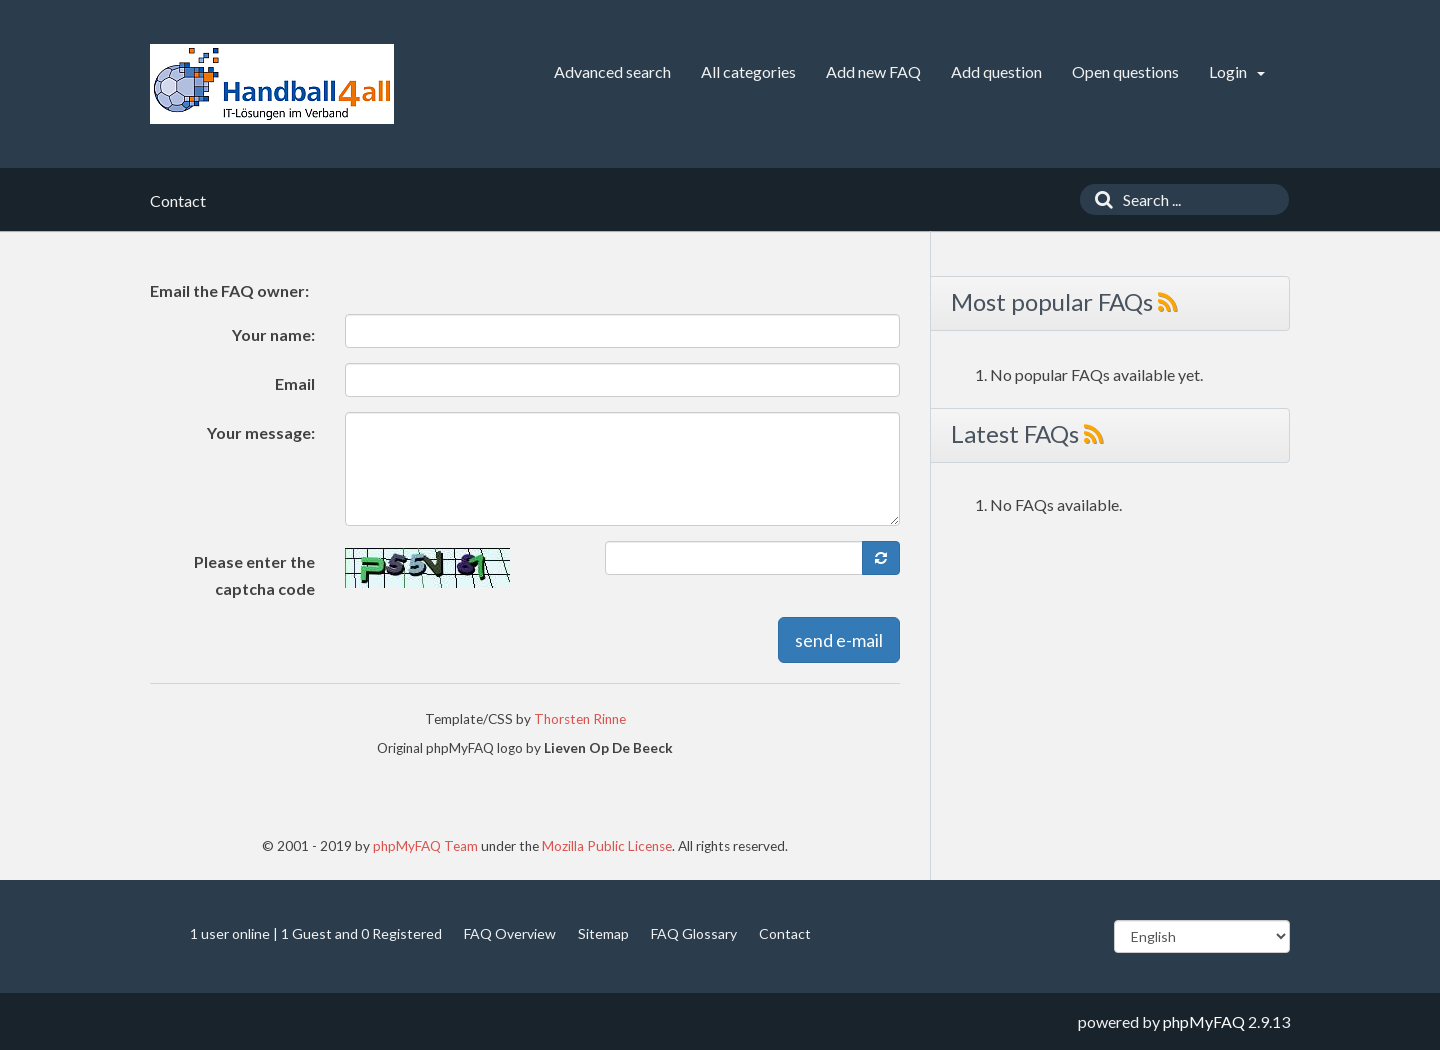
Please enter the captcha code (254, 575)
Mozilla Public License (607, 846)
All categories (748, 71)
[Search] (1099, 199)
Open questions (1125, 71)
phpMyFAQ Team (425, 846)
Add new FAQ (873, 71)
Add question (996, 71)
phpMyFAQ (1204, 1021)
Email (295, 383)
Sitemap (603, 933)
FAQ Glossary (694, 933)
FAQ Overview (510, 933)
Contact (785, 933)
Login (1237, 71)
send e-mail (839, 640)
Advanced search (612, 71)
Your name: (273, 334)
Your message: (261, 432)
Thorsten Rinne (580, 719)
